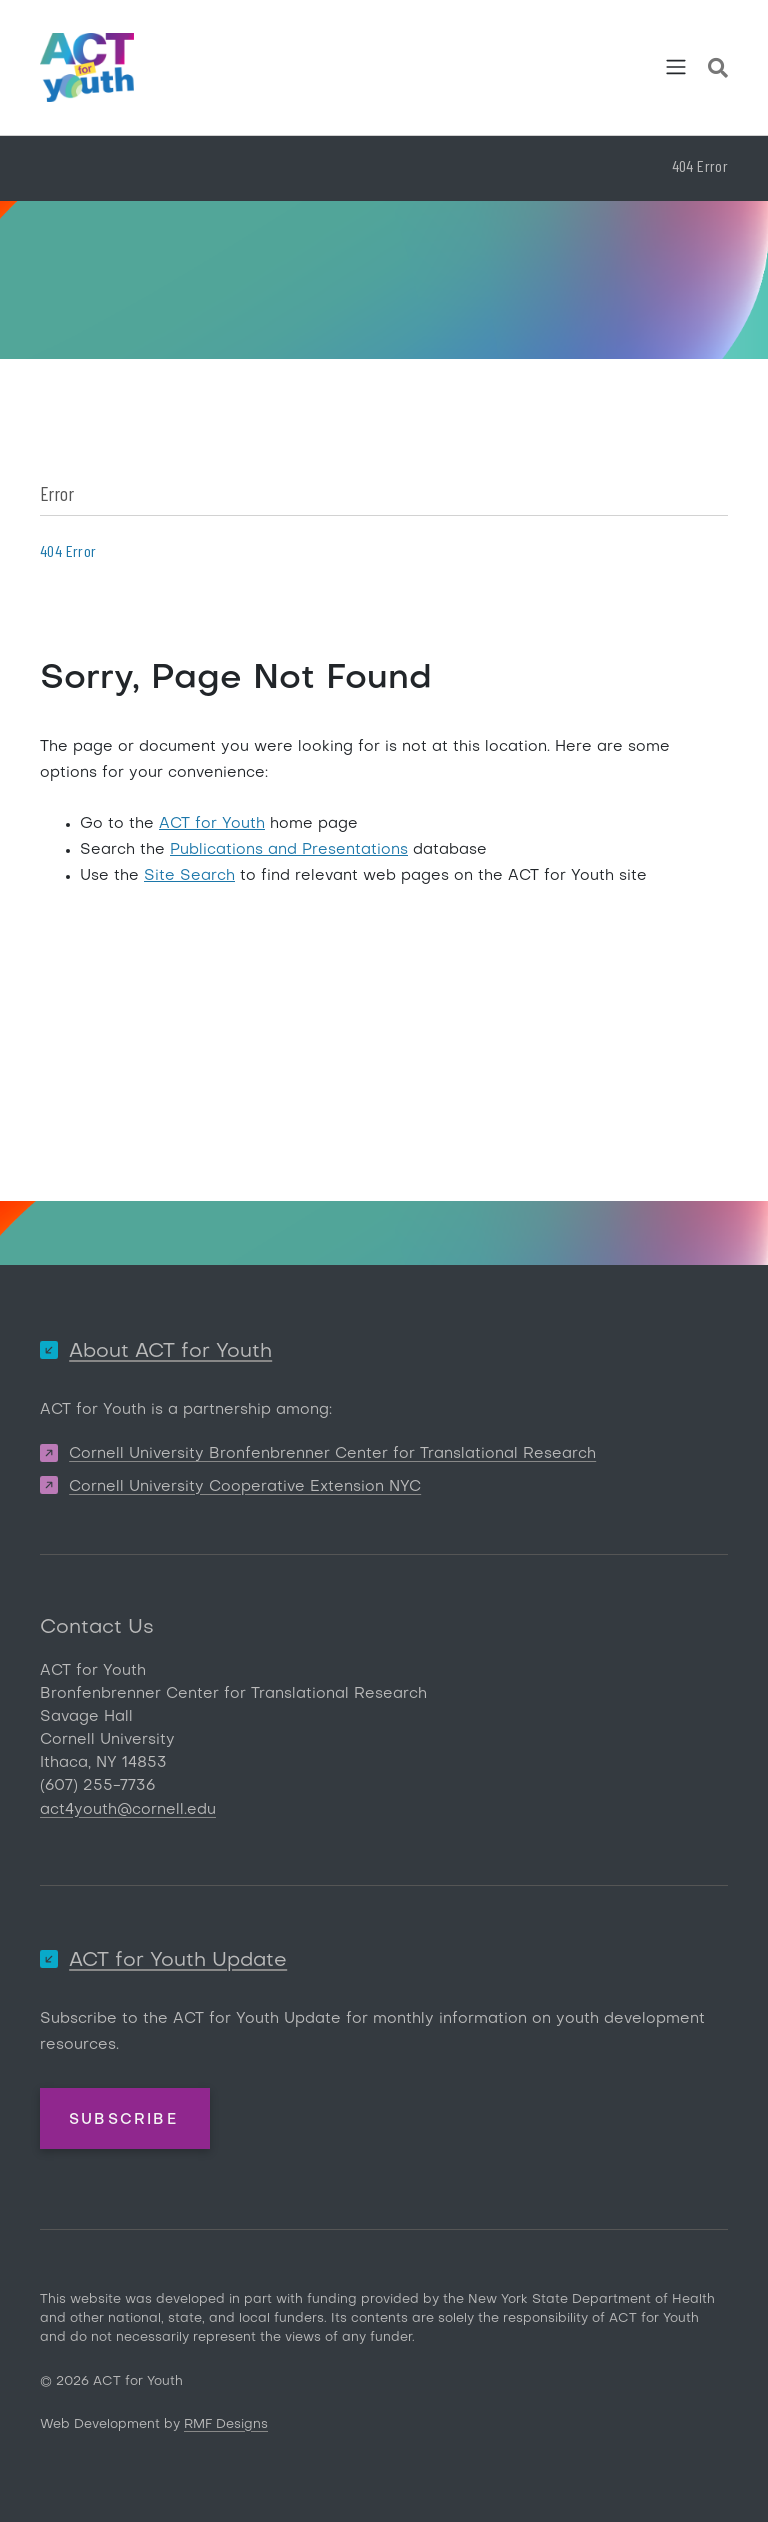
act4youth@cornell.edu (128, 1810)
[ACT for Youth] (87, 67)
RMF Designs (226, 2424)
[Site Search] (718, 71)
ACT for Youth (212, 824)
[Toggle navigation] (676, 67)
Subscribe (123, 2120)
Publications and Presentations (289, 850)
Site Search (189, 876)
